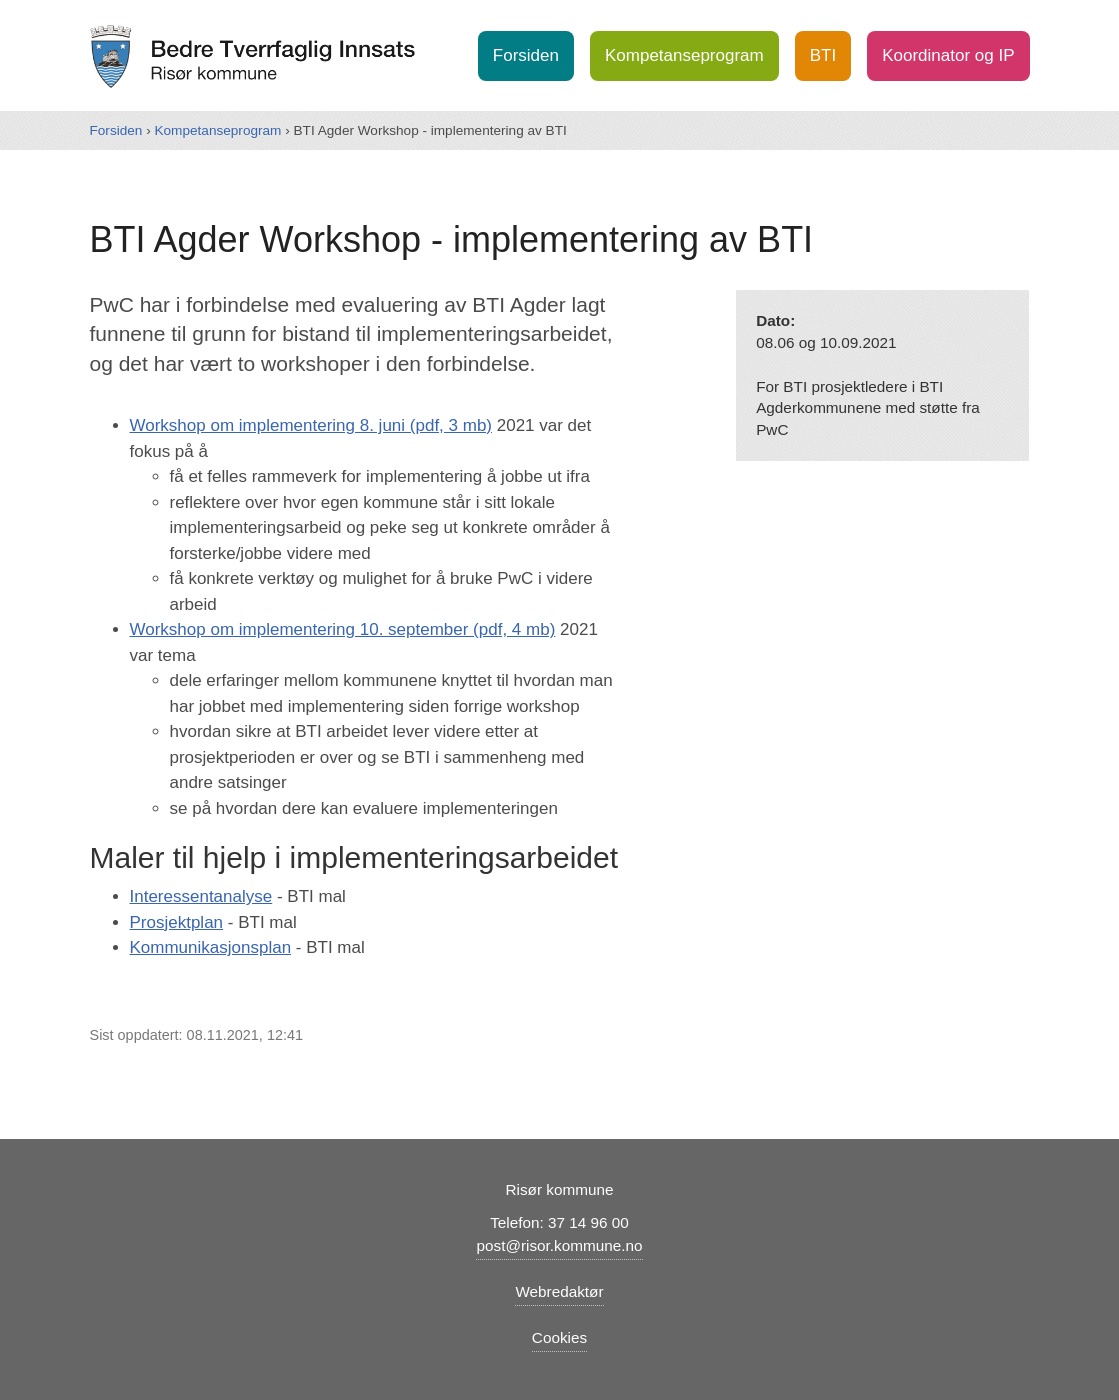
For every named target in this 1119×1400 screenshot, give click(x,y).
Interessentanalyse (201, 896)
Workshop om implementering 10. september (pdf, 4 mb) (343, 629)
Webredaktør (559, 1291)
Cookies (559, 1337)
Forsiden (526, 55)
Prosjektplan (177, 922)
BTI (823, 55)
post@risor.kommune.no (559, 1245)
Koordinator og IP (948, 55)
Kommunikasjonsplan (211, 947)
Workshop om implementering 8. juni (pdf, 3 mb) (311, 425)
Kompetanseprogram (684, 55)
